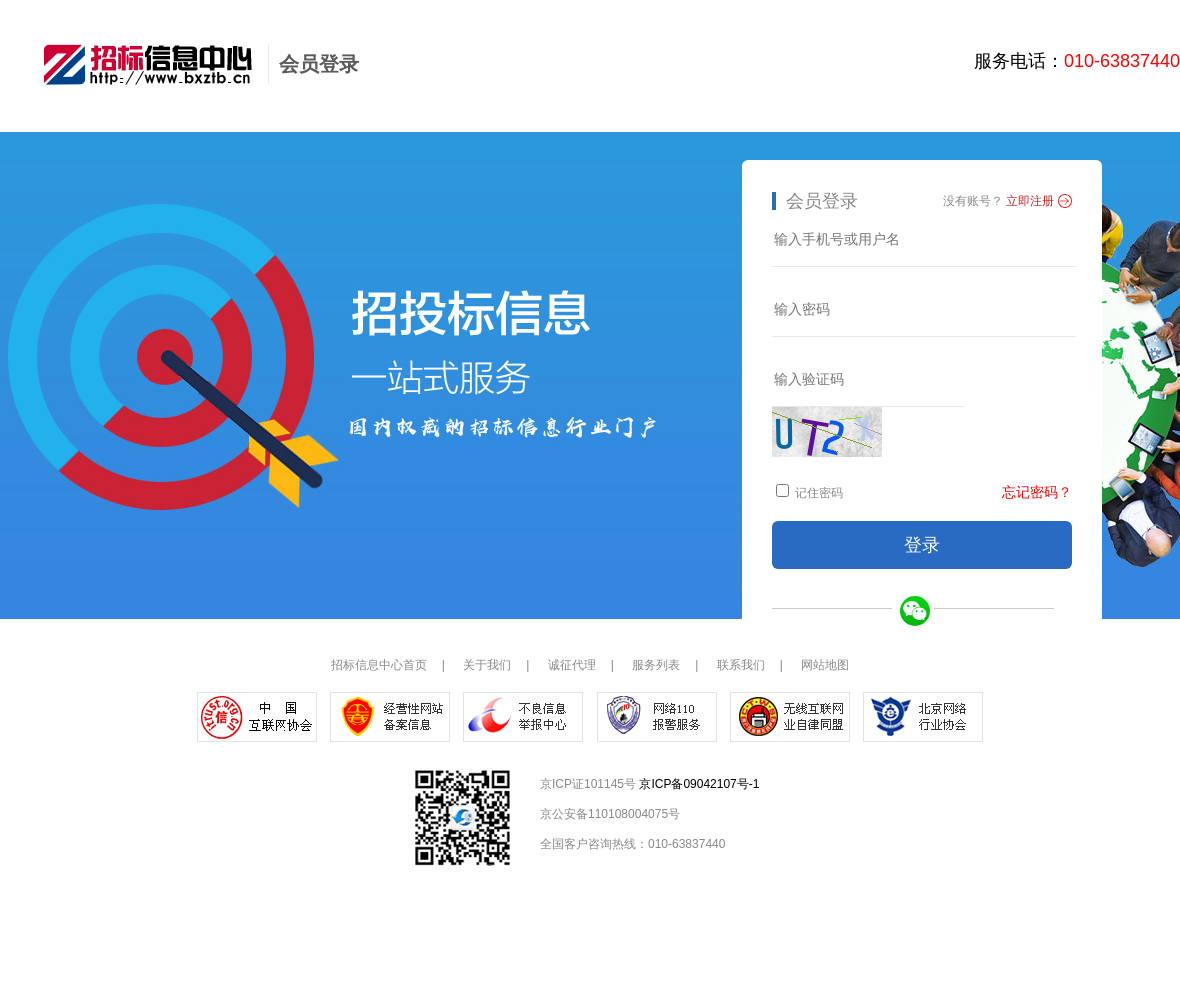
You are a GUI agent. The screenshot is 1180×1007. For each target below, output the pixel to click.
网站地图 (825, 665)
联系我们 (741, 665)
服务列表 (656, 665)
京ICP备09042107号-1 (699, 784)
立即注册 (1030, 201)
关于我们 (487, 665)
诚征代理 (572, 665)
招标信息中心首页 (379, 665)
